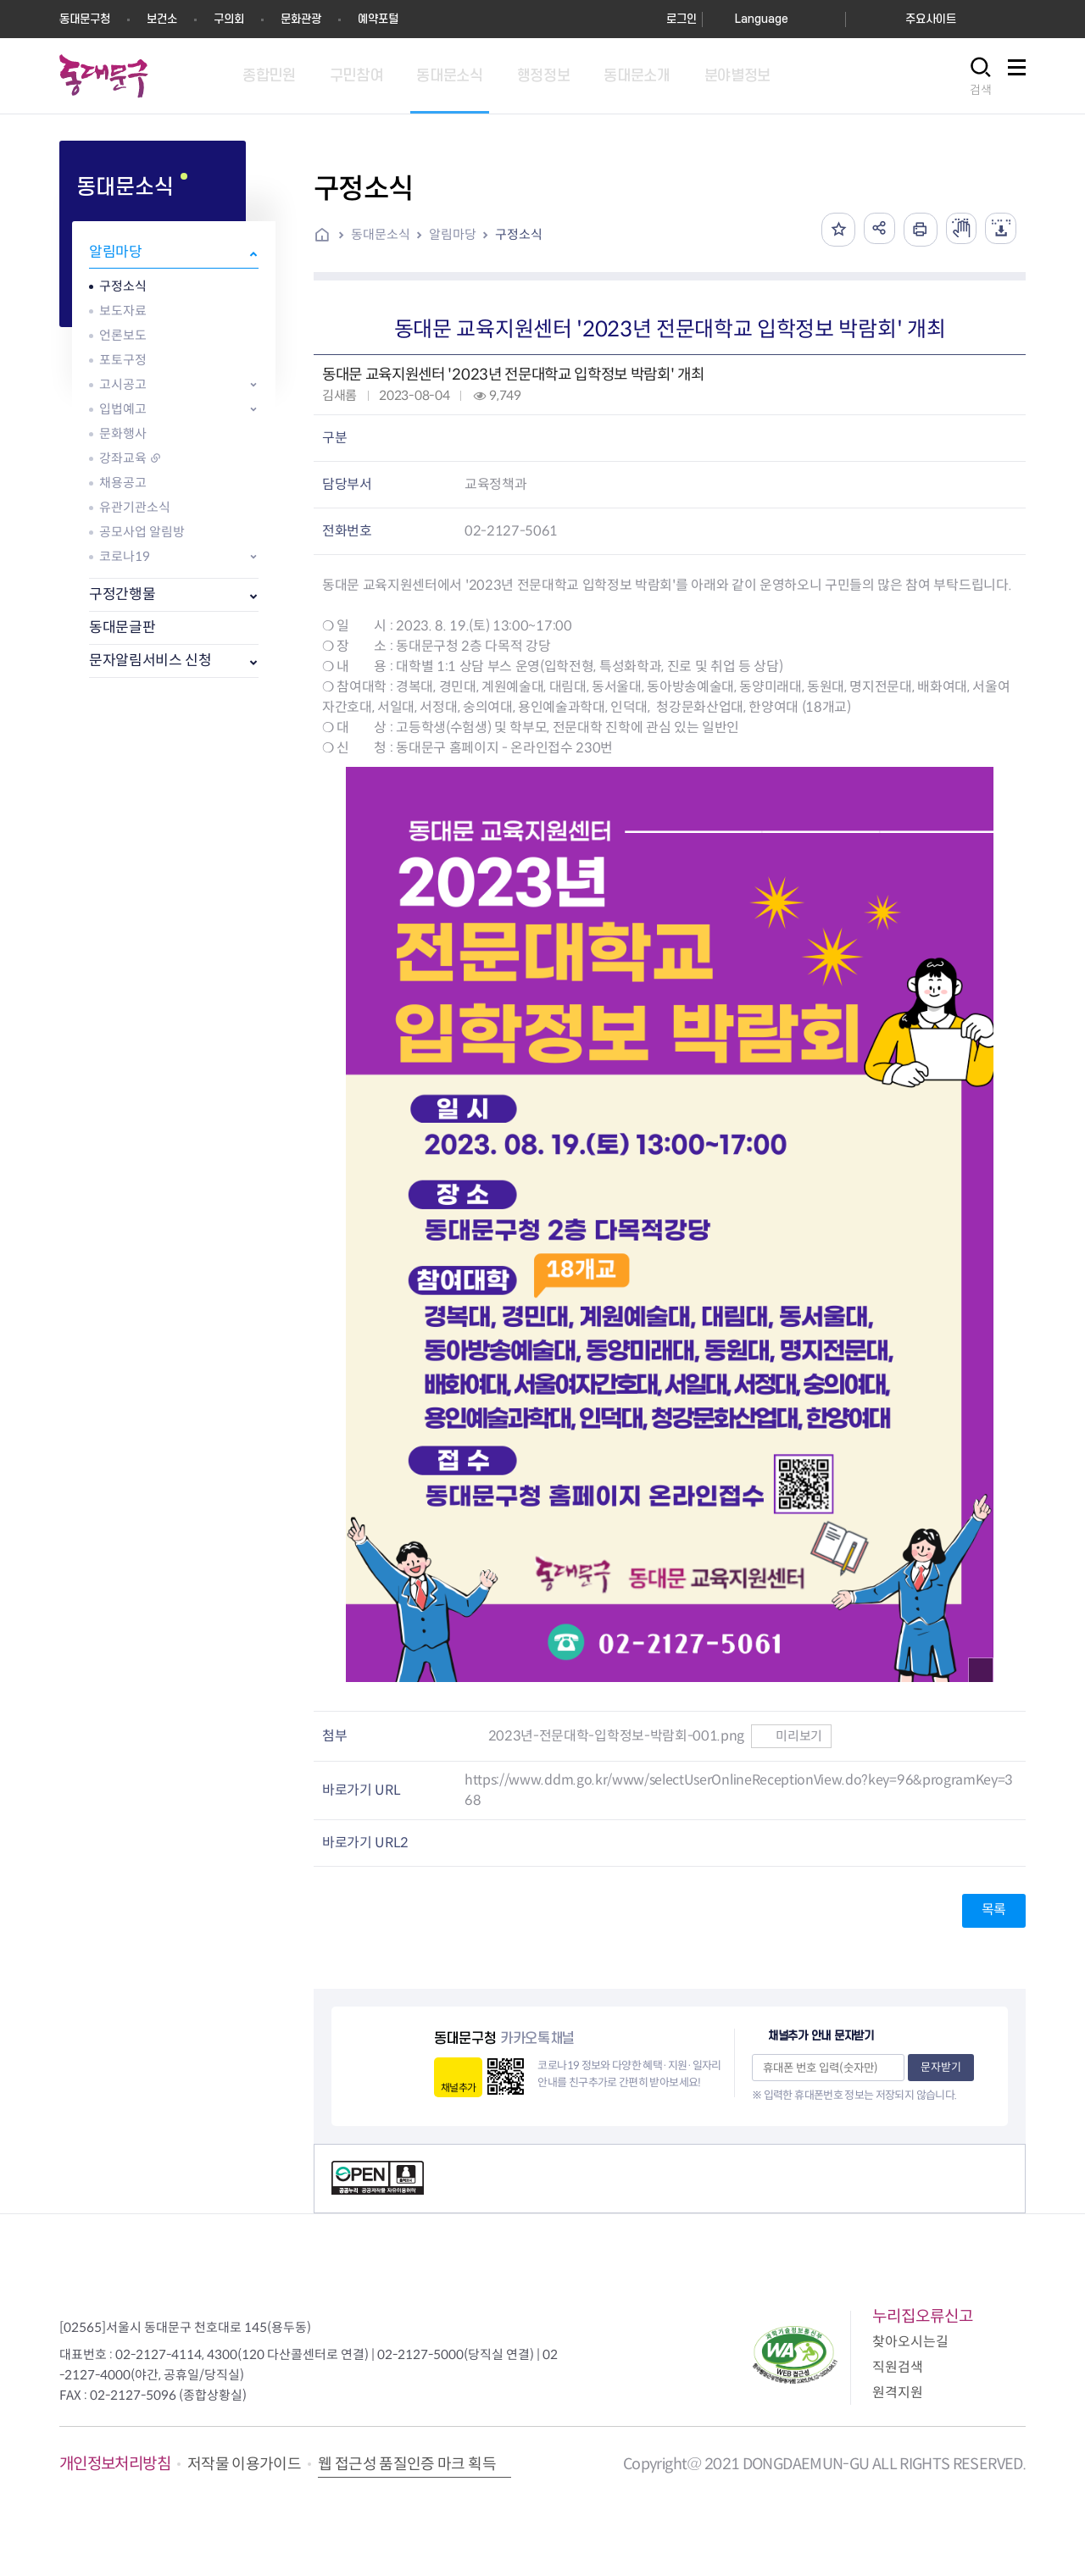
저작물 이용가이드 (244, 2464)
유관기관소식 (134, 507)
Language (761, 19)
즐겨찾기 (830, 230)
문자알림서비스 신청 (150, 660)
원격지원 (897, 2392)
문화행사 (123, 433)
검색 (981, 89)
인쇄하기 (915, 230)
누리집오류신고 (922, 2316)
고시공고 (123, 384)
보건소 (162, 19)
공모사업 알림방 (142, 532)
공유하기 (872, 230)
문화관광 (301, 19)
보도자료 (123, 311)
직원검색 (897, 2367)
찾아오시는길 (910, 2342)
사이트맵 (1016, 76)
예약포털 (378, 19)
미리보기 (791, 1736)
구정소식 (123, 286)
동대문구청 (84, 19)
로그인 (681, 19)
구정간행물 (122, 594)
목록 (994, 1909)
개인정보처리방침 (114, 2463)
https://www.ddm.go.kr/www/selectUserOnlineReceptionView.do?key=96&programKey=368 (739, 1790)
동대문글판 (122, 627)
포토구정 (123, 360)
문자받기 (941, 2067)
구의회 (229, 19)
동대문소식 (380, 234)
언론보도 (123, 335)
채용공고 (123, 483)
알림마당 (115, 252)
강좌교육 (123, 458)
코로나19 (124, 556)
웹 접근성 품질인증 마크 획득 (407, 2464)
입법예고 (123, 409)
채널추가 (458, 2087)
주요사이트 (930, 19)
